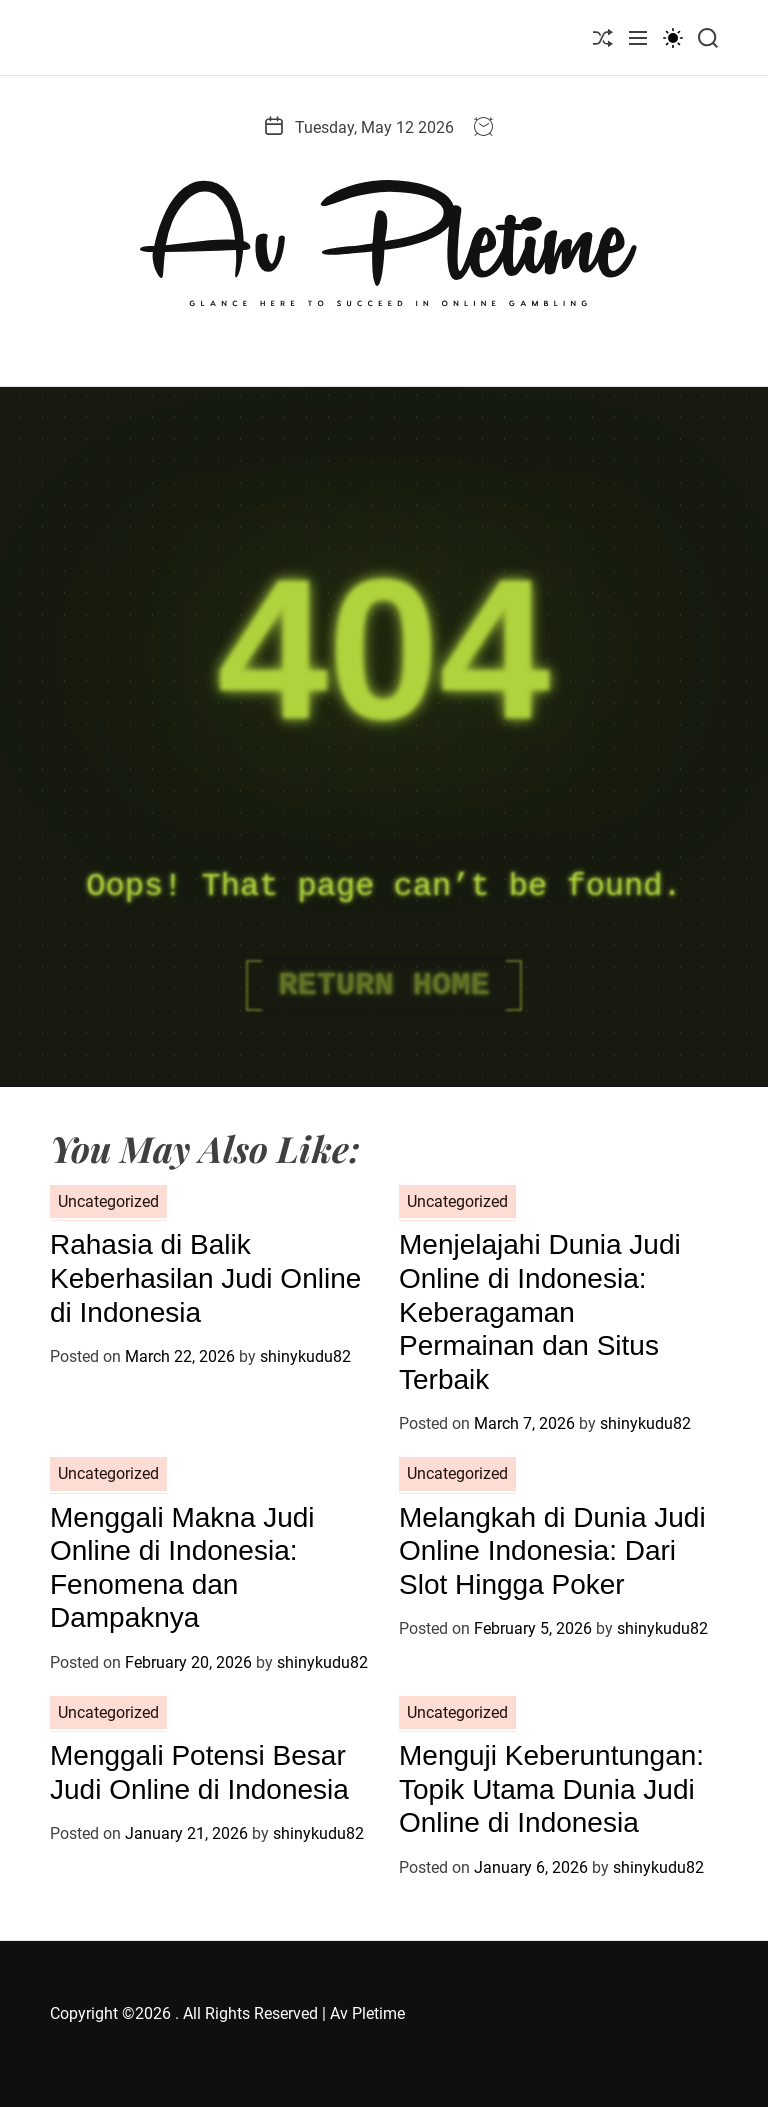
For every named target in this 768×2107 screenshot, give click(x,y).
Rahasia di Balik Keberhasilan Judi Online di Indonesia (205, 1278)
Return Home (383, 985)
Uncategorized (108, 1201)
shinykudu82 (305, 1356)
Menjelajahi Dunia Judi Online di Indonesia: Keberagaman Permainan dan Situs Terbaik (540, 1311)
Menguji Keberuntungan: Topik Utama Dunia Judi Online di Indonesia (551, 1789)
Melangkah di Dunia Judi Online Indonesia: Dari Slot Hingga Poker (552, 1551)
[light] (673, 37)
